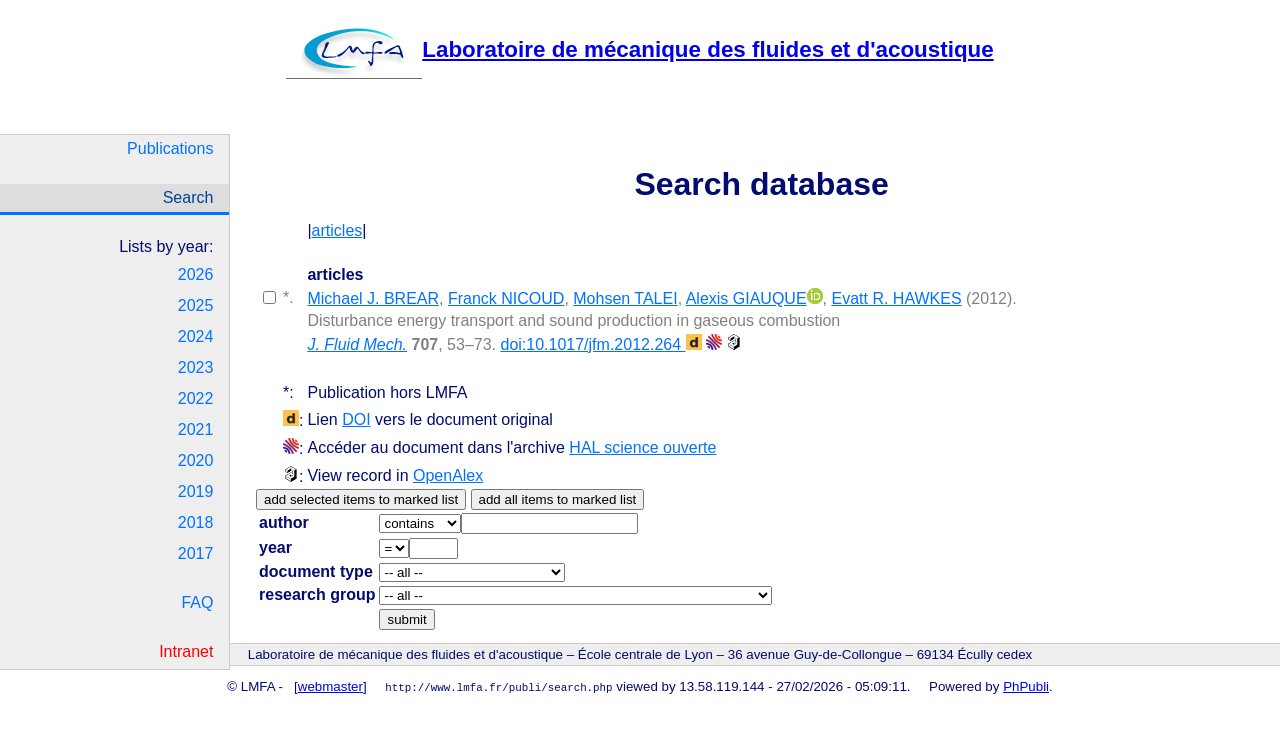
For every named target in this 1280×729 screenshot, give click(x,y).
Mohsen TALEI (625, 298)
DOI (356, 419)
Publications (170, 148)
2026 (196, 274)
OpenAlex (448, 475)
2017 (196, 553)
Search (188, 197)
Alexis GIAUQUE (746, 298)
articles (337, 230)
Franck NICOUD (506, 298)
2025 (196, 305)
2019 (196, 491)
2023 (196, 367)
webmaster (330, 686)
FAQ (197, 602)
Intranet (186, 651)
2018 (196, 522)
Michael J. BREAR (373, 298)
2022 (196, 398)
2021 (196, 429)
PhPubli (1026, 686)
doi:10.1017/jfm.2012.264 (600, 344)
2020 (196, 460)
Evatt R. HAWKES (896, 298)
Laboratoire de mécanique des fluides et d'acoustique (639, 49)
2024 (196, 336)
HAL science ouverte (642, 447)
